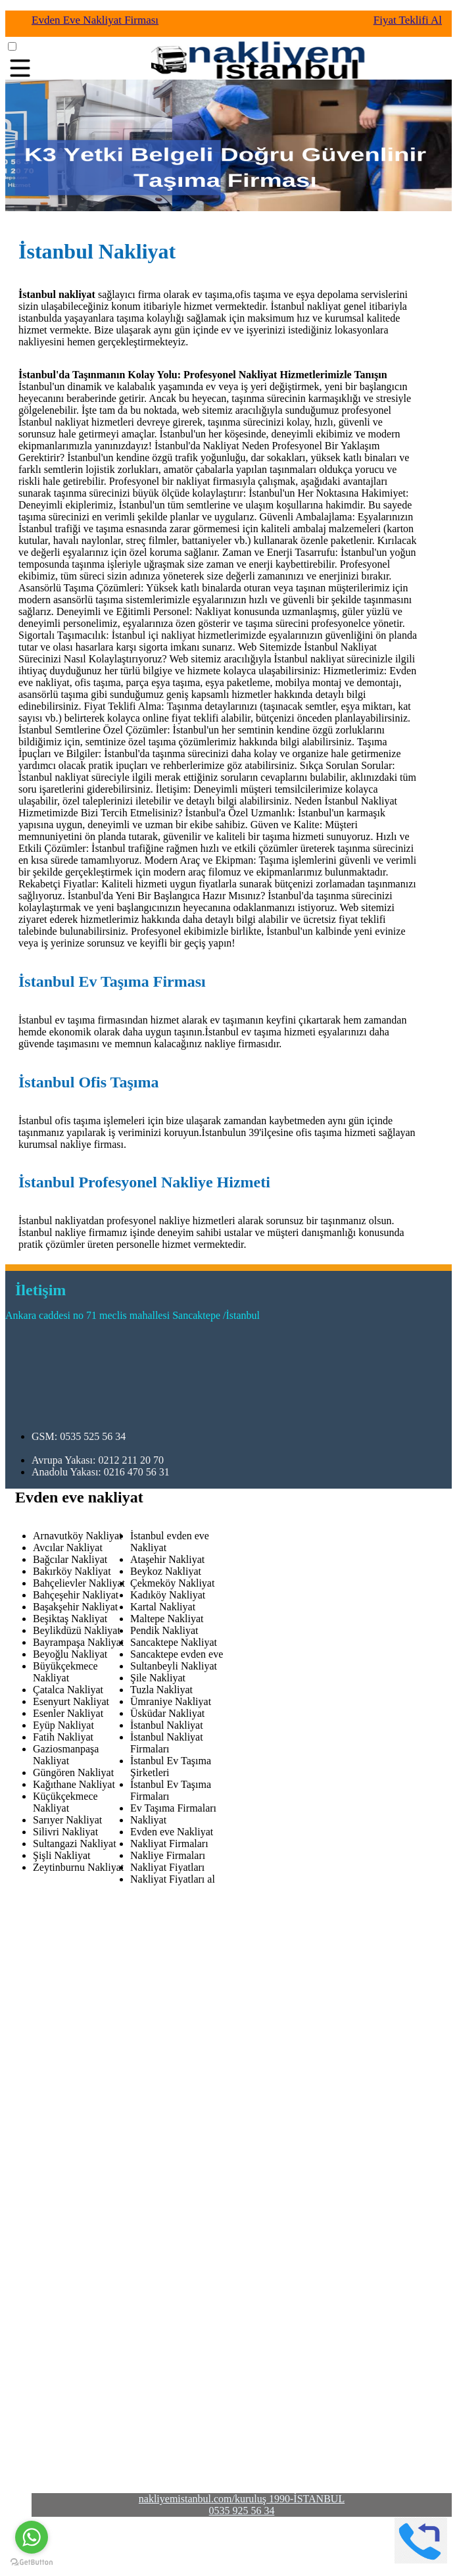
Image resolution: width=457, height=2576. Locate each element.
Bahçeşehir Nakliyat (75, 1594)
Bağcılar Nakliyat (70, 1559)
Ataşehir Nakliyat (167, 1559)
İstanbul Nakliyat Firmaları (166, 1742)
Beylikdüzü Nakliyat (76, 1630)
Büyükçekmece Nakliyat (65, 1671)
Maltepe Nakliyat (167, 1618)
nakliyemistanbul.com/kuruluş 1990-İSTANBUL (242, 2498)
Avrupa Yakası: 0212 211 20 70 (98, 1460)
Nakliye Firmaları (167, 1855)
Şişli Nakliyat (62, 1855)
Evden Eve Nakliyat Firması (95, 20)
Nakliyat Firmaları (169, 1843)
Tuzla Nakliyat (161, 1689)
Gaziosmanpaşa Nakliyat (66, 1754)
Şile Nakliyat (157, 1677)
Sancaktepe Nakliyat (173, 1642)
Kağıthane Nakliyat (74, 1784)
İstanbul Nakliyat (166, 1725)
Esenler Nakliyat (68, 1713)
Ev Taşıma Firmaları (173, 1808)
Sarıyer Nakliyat (67, 1819)
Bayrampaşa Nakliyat (78, 1642)
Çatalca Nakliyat (68, 1689)
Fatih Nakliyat (63, 1737)
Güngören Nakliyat (73, 1772)
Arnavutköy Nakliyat (77, 1535)
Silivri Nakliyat (65, 1831)
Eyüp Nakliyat (63, 1725)
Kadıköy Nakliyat (167, 1594)
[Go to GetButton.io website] (32, 2562)
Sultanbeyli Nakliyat (173, 1666)
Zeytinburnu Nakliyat (78, 1867)
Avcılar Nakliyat (68, 1547)
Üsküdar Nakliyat (167, 1713)
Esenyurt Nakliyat (71, 1701)
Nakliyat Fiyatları (167, 1867)
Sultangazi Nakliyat (74, 1843)
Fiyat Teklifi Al (407, 20)
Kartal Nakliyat (162, 1606)
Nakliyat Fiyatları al (172, 1879)
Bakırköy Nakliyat (72, 1571)
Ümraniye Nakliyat (170, 1701)
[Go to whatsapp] (31, 2537)
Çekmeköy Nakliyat (172, 1583)
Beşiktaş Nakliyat (70, 1618)
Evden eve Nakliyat (171, 1831)
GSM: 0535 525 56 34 (79, 1436)
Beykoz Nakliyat (165, 1571)
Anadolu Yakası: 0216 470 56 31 (101, 1471)
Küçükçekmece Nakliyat (65, 1802)
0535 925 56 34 (242, 2510)
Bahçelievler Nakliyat (79, 1583)
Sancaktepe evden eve (176, 1654)
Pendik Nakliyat (164, 1630)
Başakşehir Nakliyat (75, 1606)
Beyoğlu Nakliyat (70, 1654)
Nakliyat (148, 1819)
